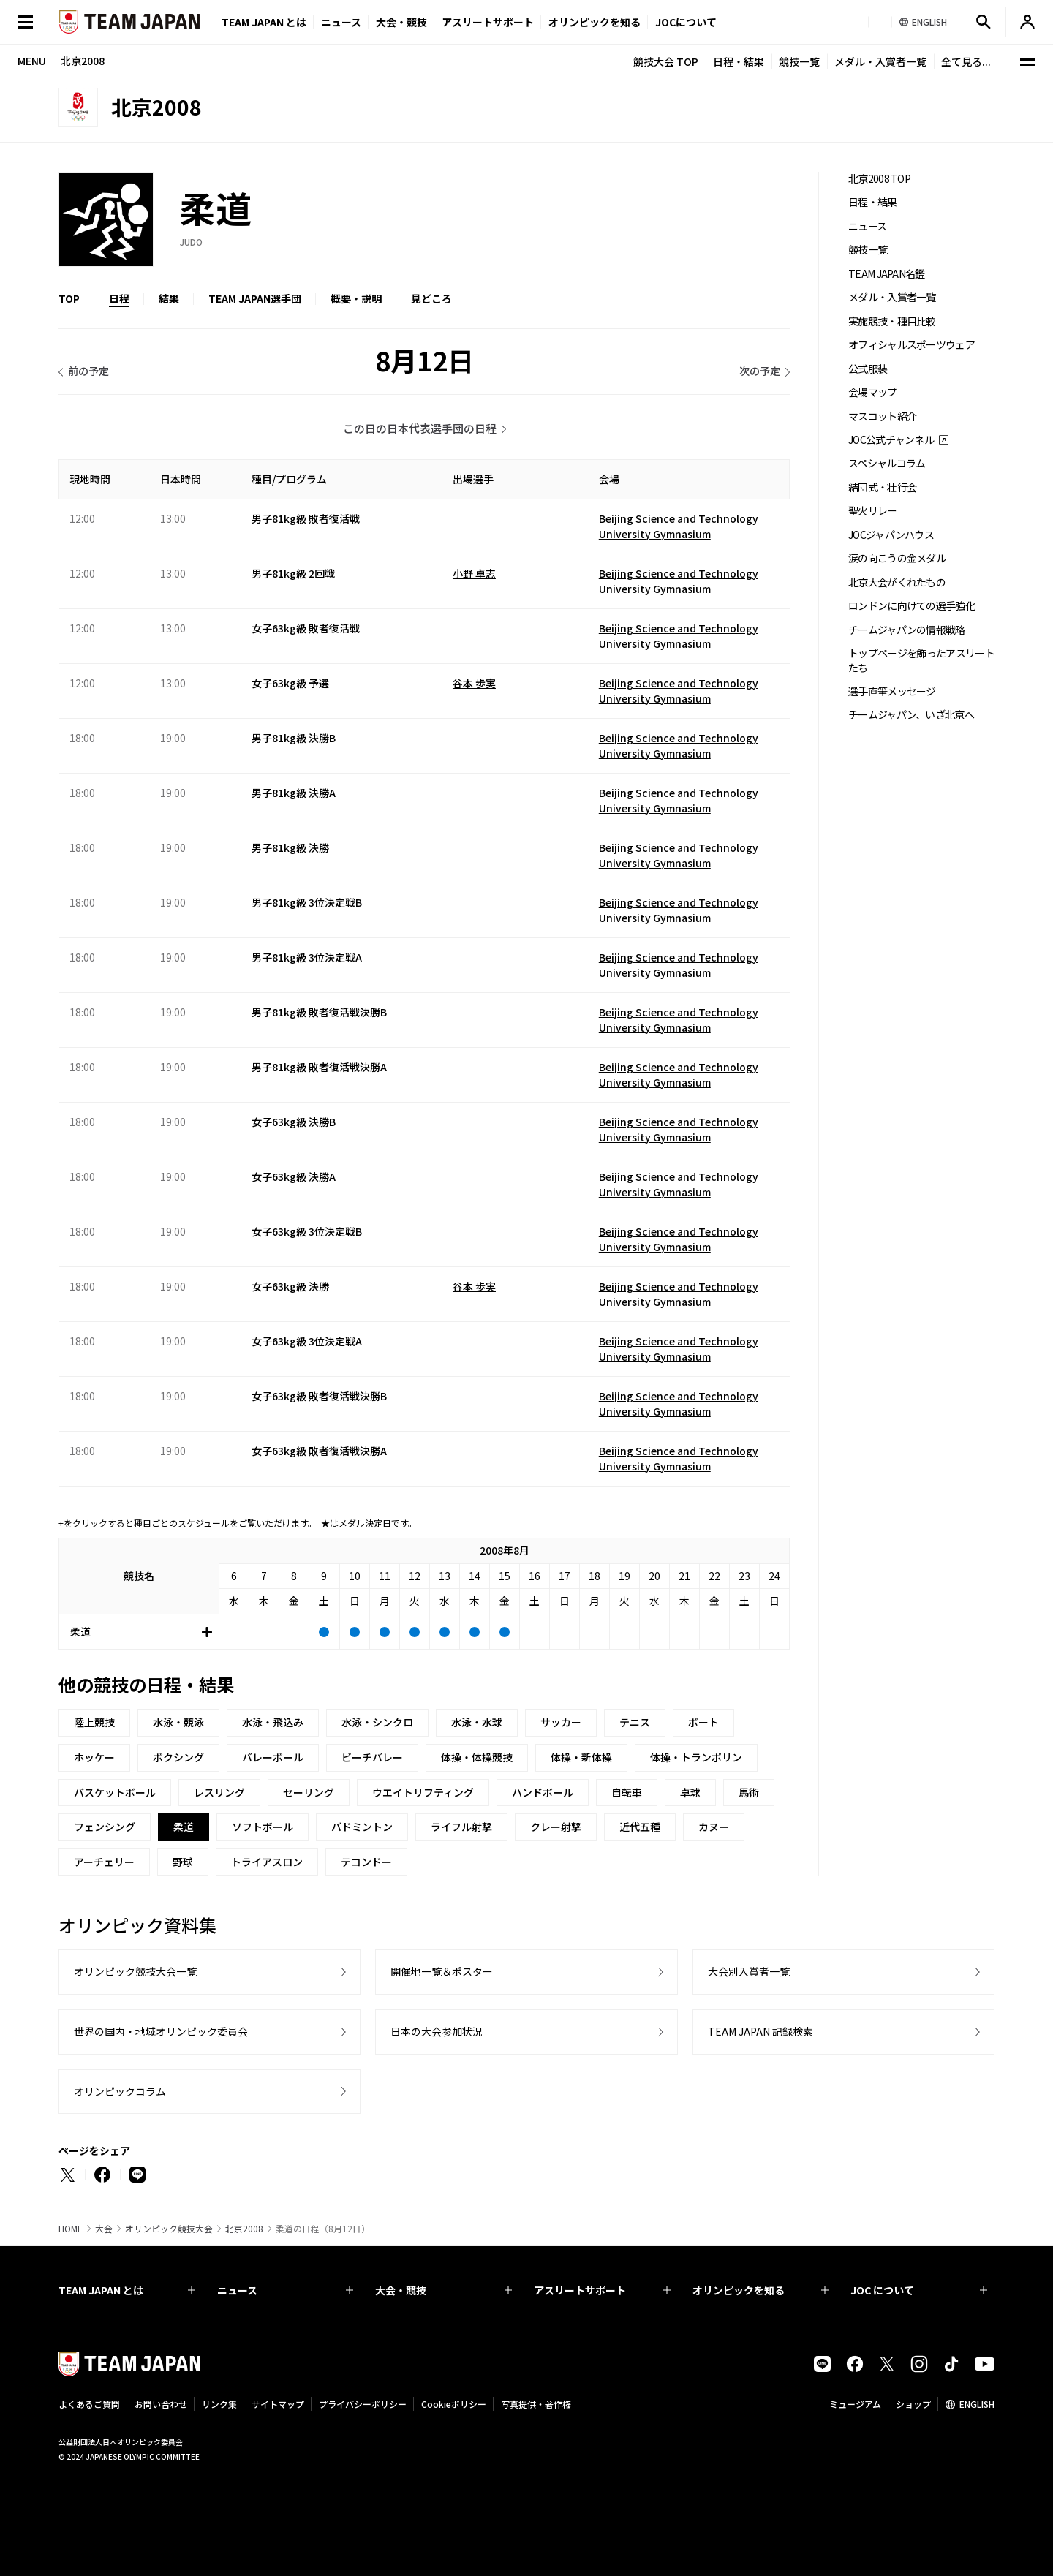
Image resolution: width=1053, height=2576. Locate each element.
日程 (119, 298)
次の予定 (759, 370)
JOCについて (686, 22)
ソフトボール (262, 1826)
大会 (104, 2229)
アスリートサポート (488, 22)
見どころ (431, 298)
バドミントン (362, 1826)
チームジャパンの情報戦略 (906, 630)
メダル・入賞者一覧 (880, 61)
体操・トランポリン (696, 1757)
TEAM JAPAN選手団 (254, 298)
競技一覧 (799, 61)
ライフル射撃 (461, 1826)
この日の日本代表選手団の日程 (420, 428)
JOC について (918, 2290)
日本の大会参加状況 (436, 2031)
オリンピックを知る (594, 22)
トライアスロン (267, 1861)
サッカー (560, 1722)
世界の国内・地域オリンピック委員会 (161, 2031)
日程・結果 (738, 61)
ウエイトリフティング (423, 1792)
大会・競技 (443, 2290)
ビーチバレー (372, 1757)
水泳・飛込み (272, 1722)
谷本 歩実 (474, 683)
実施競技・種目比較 (892, 321)
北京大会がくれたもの (897, 582)
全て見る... (966, 61)
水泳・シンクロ (377, 1722)
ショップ (913, 2404)
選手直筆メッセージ (892, 691)
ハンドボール (542, 1792)
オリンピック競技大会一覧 (135, 1971)
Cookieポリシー (453, 2404)
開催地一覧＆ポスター (441, 1971)
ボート (703, 1722)
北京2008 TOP (879, 179)
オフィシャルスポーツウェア (911, 345)
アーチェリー (104, 1861)
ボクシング (178, 1757)
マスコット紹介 (882, 416)
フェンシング (104, 1826)
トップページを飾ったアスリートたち (921, 660)
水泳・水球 (476, 1722)
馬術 (749, 1792)
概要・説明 (356, 298)
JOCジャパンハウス (891, 535)
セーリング (308, 1792)
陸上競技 (94, 1722)
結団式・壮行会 (882, 487)
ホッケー (94, 1757)
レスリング (219, 1792)
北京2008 (244, 2229)
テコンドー (366, 1861)
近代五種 (639, 1826)
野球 (183, 1861)
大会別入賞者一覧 (749, 1971)
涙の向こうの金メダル (897, 558)
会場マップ (872, 392)
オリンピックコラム (120, 2091)
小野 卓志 (474, 573)
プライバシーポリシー (363, 2404)
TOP (69, 298)
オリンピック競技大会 (169, 2229)
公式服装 (867, 369)
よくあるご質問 (89, 2404)
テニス (634, 1722)
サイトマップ (278, 2404)
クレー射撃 (555, 1826)
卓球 (690, 1792)
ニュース (341, 22)
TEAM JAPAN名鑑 (886, 274)
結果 (169, 298)
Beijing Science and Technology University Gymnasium (678, 526)
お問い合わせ (161, 2404)
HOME (70, 2229)
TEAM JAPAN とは (126, 2290)
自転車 (626, 1792)
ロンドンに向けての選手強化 (911, 606)
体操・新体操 (581, 1757)
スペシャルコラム (886, 463)
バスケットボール (115, 1792)
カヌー (713, 1826)
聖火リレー (872, 511)
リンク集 (219, 2404)
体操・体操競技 (477, 1757)
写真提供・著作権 (536, 2404)
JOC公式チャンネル (891, 440)
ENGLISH (976, 2404)
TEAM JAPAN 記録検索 (760, 2031)
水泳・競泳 (178, 1722)
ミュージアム (855, 2404)
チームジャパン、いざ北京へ (911, 715)
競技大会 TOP (665, 61)
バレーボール (272, 1757)
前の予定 (88, 370)
